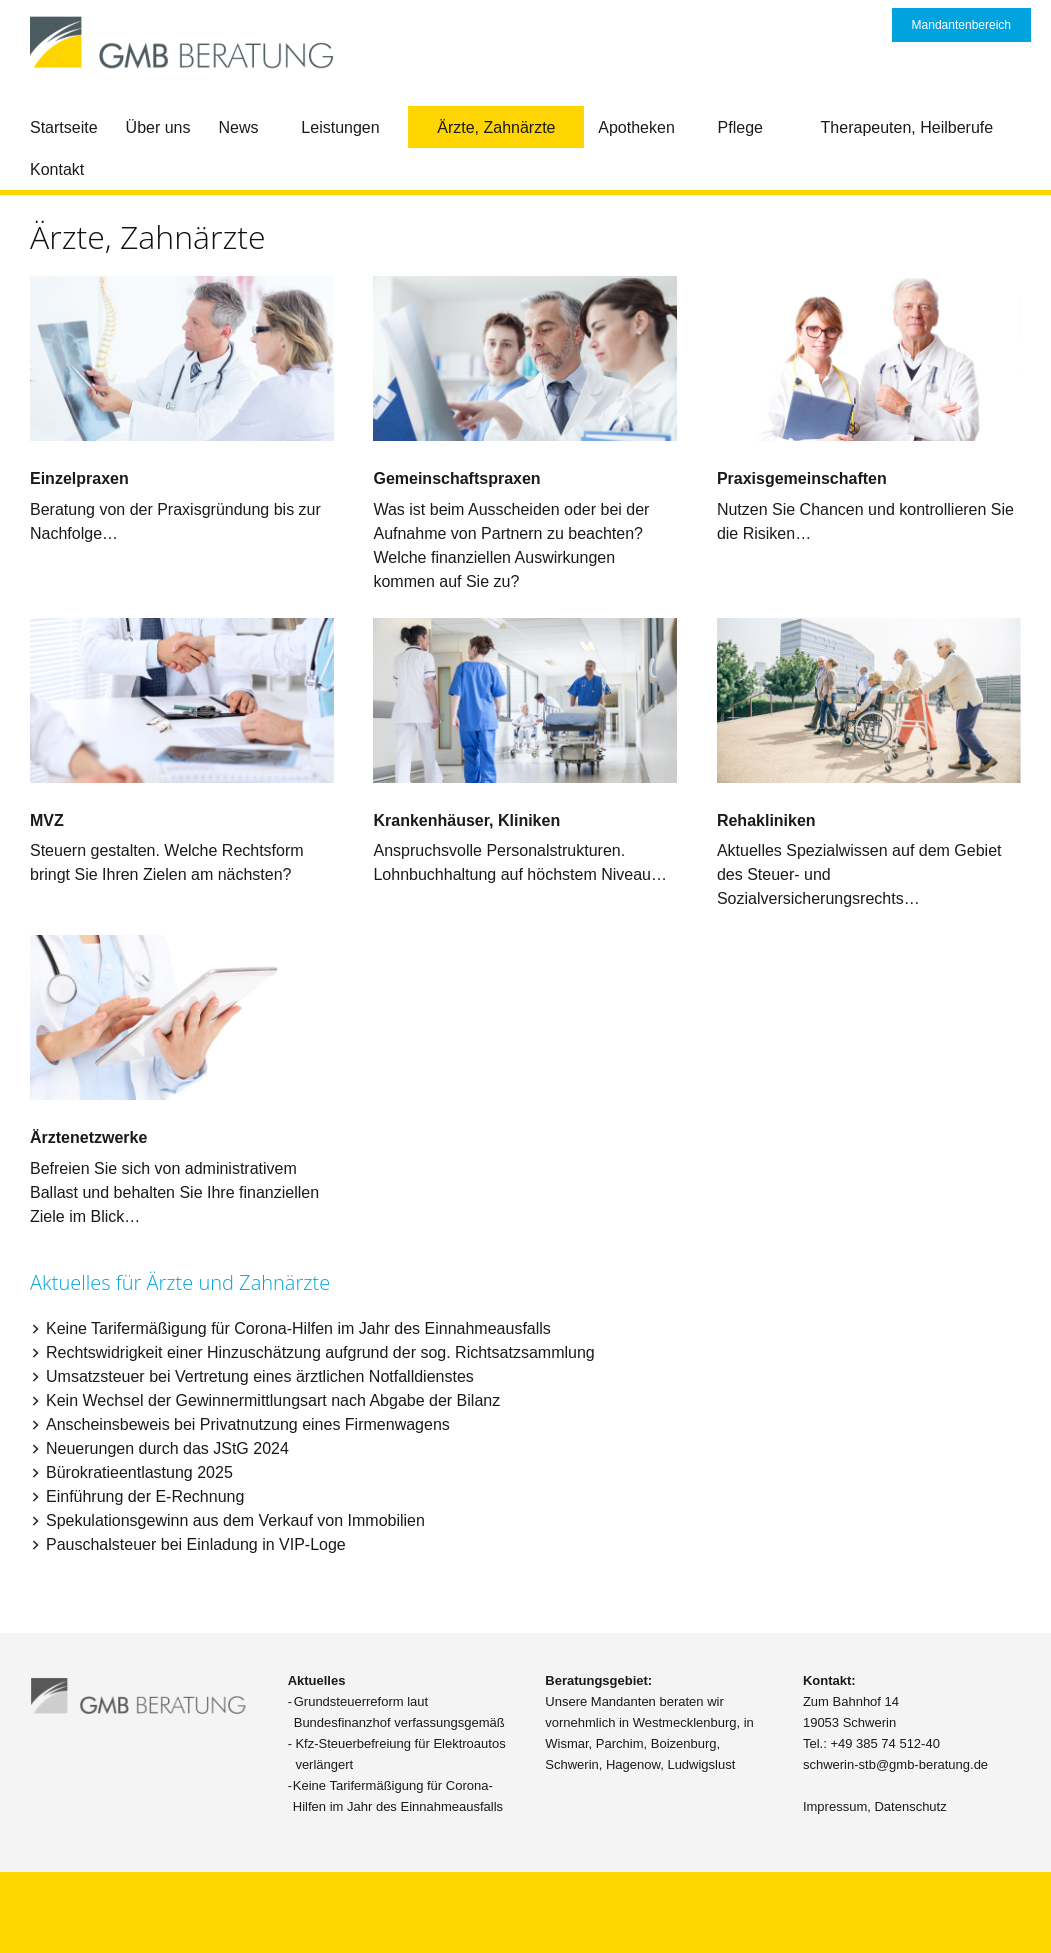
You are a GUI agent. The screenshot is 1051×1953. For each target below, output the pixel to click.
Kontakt (57, 169)
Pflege (740, 127)
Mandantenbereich (961, 25)
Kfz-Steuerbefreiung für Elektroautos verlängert (400, 1754)
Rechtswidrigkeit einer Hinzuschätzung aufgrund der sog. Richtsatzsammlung (320, 1352)
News (239, 127)
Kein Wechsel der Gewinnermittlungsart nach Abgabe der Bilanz (273, 1400)
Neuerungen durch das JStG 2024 (167, 1448)
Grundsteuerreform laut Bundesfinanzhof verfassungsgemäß (399, 1712)
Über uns (158, 127)
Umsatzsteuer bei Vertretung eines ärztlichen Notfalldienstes (260, 1376)
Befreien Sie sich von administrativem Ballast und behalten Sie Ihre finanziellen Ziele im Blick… (174, 1192)
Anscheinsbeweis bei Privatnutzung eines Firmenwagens (248, 1424)
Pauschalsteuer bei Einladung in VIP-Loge (196, 1544)
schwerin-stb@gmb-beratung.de (895, 1764)
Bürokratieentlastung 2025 (139, 1472)
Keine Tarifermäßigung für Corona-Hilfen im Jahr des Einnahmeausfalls (298, 1328)
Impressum (835, 1806)
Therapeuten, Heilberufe (907, 127)
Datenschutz (910, 1806)
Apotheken (636, 127)
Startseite (64, 127)
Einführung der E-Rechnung (145, 1496)
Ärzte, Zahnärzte (496, 127)
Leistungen (340, 127)
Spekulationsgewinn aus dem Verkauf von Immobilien (235, 1520)
